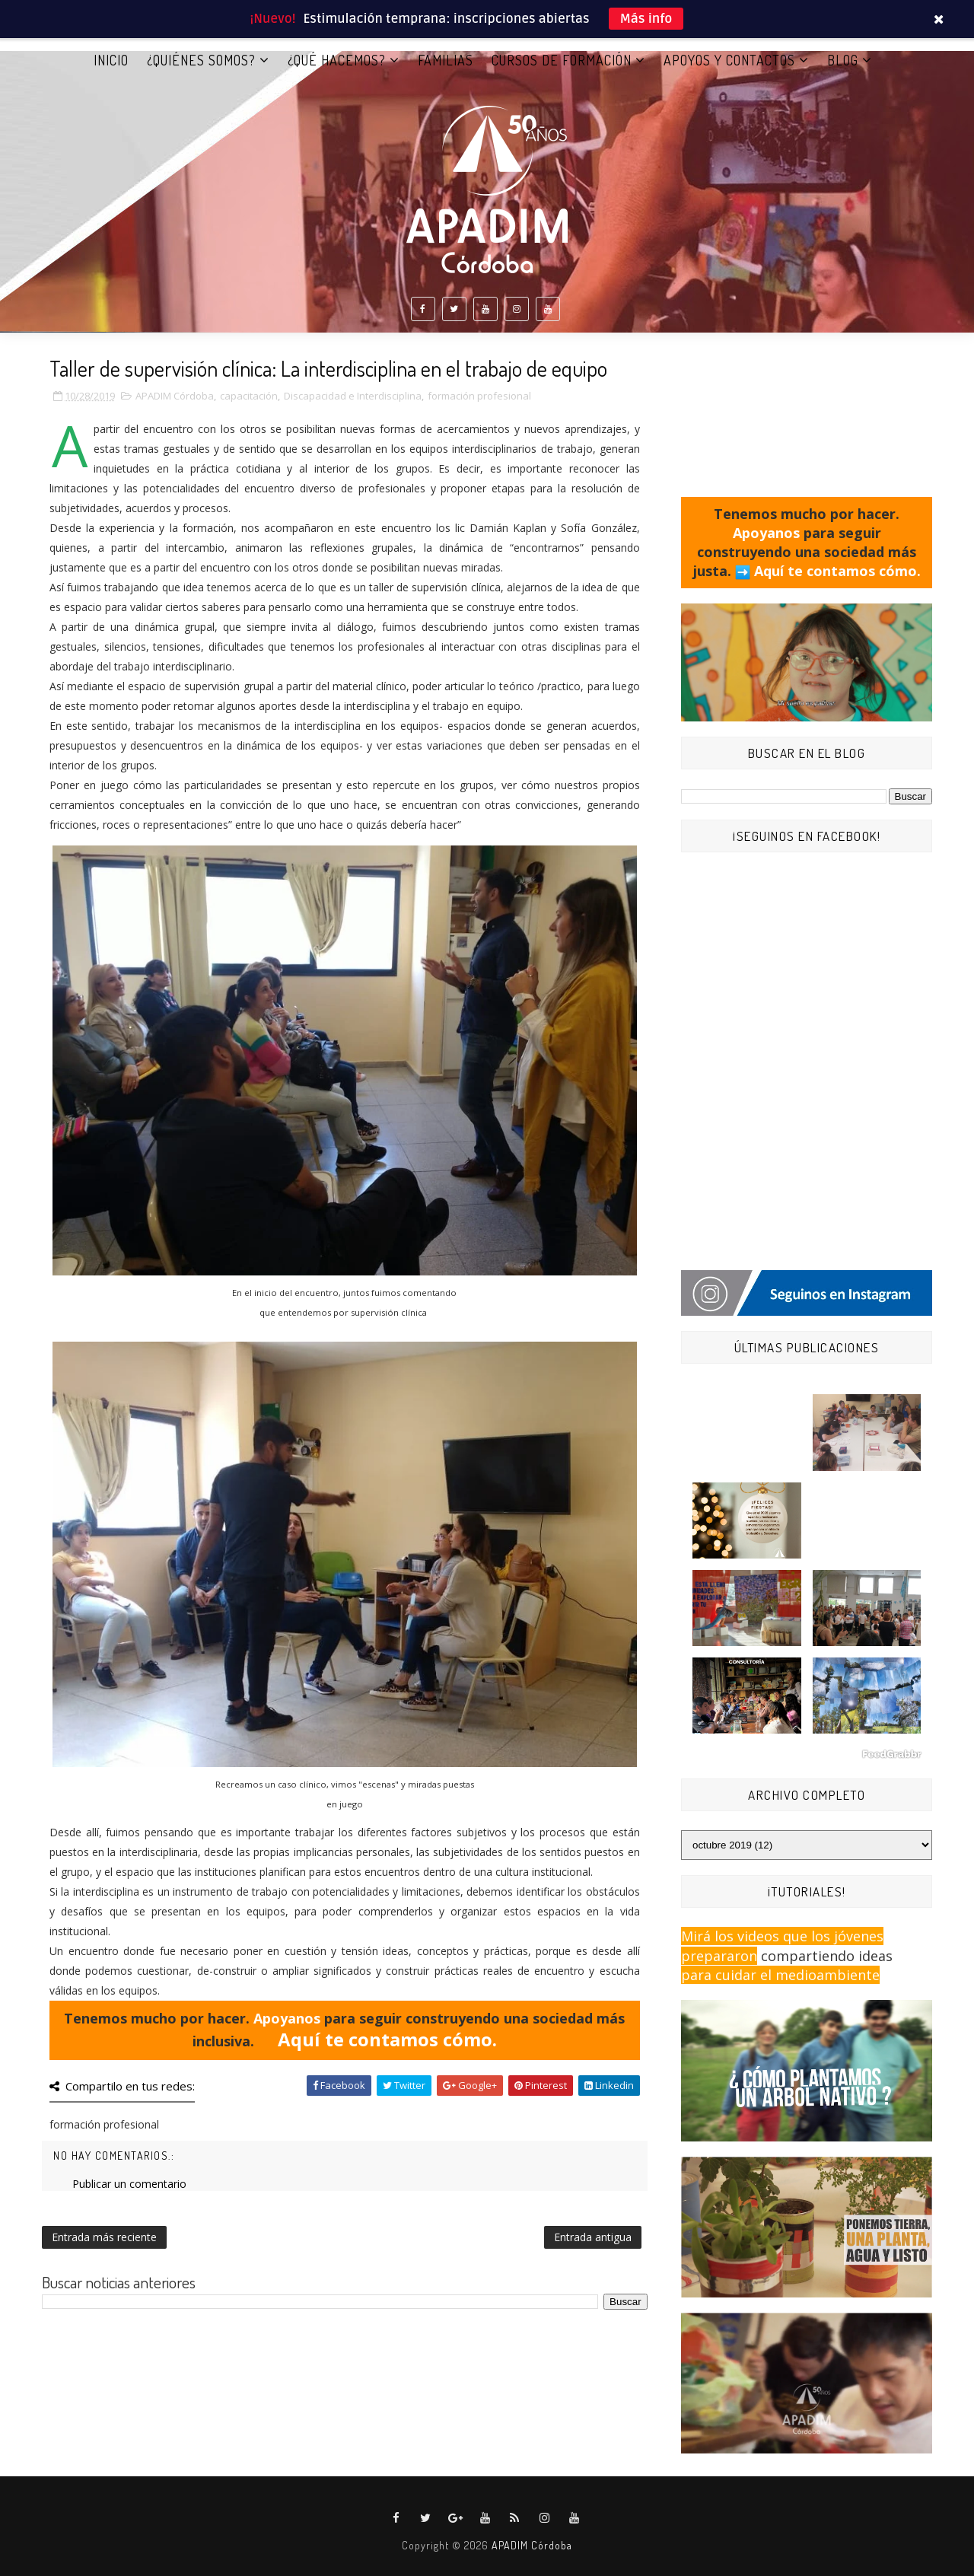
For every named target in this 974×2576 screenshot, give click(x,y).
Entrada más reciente (104, 2237)
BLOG (842, 60)
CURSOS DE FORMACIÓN (562, 60)
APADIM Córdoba (174, 396)
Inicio (111, 60)
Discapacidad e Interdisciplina (353, 396)
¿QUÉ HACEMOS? (337, 60)
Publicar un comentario (129, 2183)
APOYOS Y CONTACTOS (729, 60)
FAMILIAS (445, 60)
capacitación (249, 396)
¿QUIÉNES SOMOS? (201, 60)
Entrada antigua (593, 2237)
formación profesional (479, 396)
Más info (646, 19)
